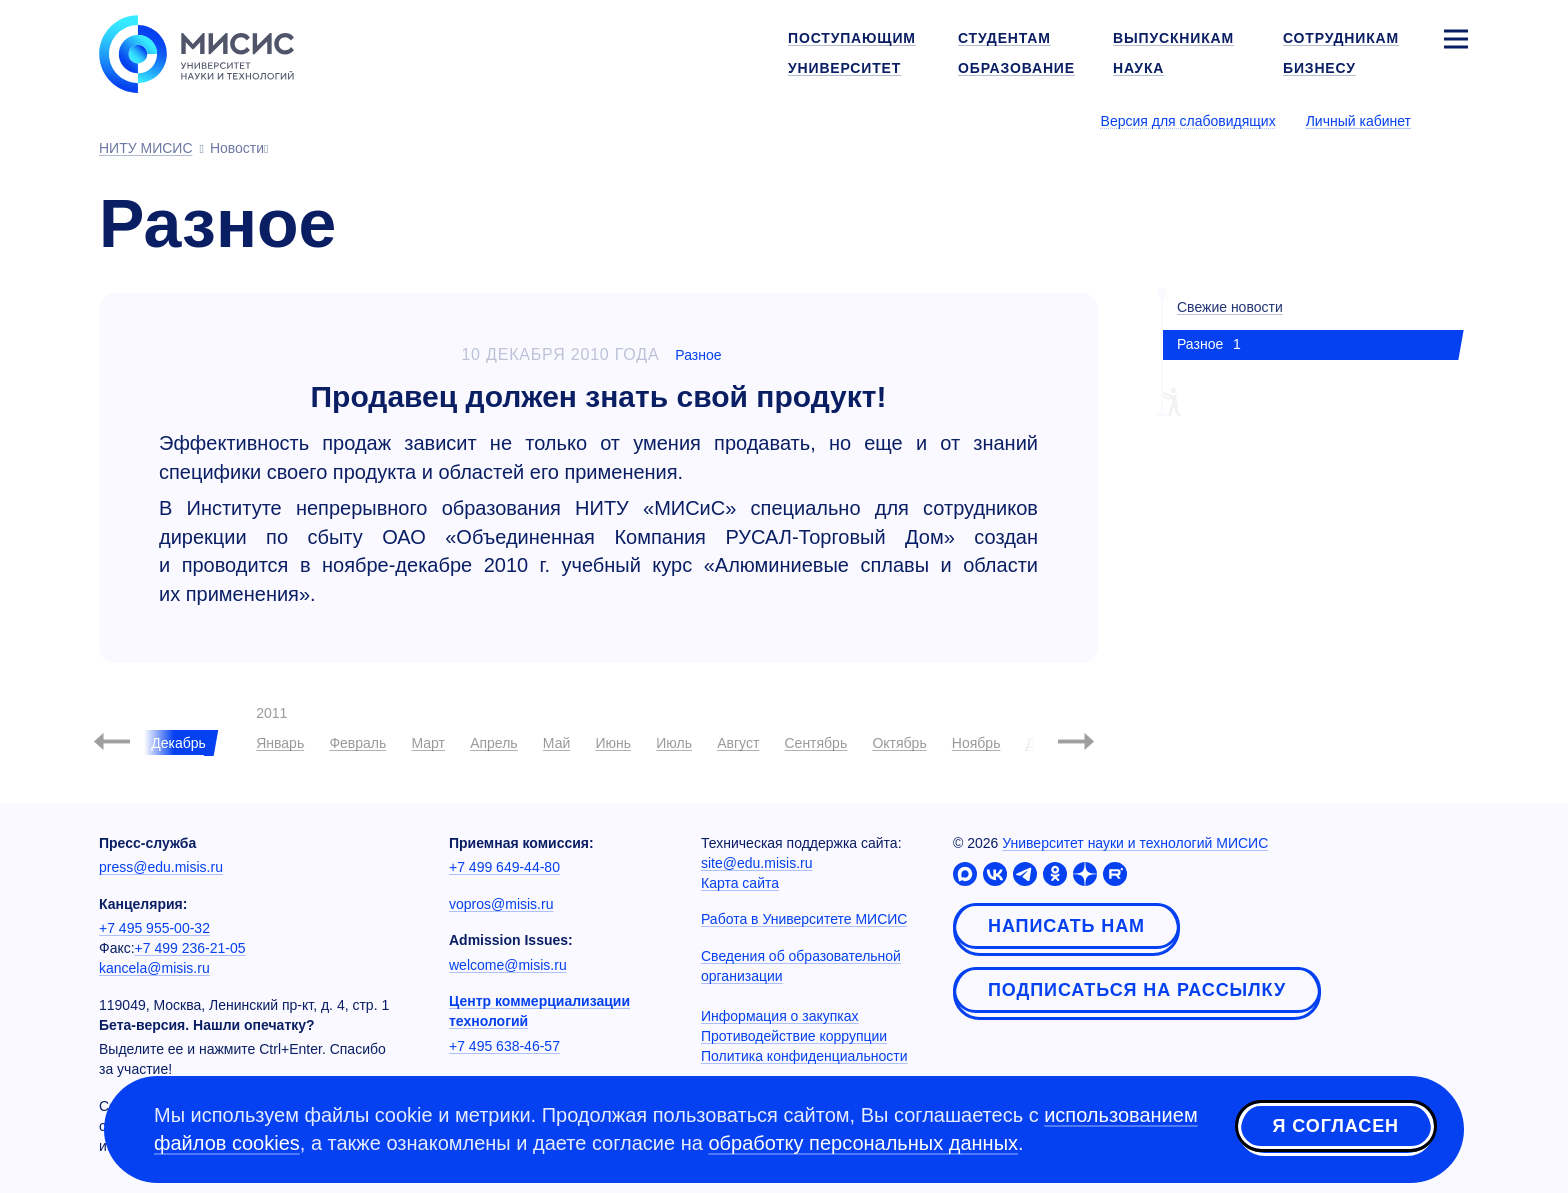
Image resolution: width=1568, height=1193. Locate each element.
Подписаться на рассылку (1137, 990)
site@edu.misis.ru (756, 863)
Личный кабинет (1358, 121)
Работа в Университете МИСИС (804, 919)
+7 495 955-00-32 (154, 928)
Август (738, 743)
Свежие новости (1230, 307)
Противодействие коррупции (794, 1036)
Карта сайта (740, 883)
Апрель (494, 743)
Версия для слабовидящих (1188, 121)
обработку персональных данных (863, 1143)
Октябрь (899, 743)
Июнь (613, 743)
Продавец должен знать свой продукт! (599, 396)
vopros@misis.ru (501, 904)
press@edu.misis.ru (161, 867)
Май (556, 743)
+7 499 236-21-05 (190, 948)
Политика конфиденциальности (804, 1056)
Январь (280, 743)
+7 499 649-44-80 (504, 867)
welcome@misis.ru (508, 965)
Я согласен (1336, 1126)
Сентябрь (815, 743)
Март (428, 743)
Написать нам (1066, 926)
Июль (674, 743)
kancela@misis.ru (154, 968)
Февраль (357, 743)
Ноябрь (976, 743)
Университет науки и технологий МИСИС (1135, 843)
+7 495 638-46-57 (504, 1046)
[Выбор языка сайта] (1455, 120)
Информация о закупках (780, 1016)
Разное (698, 355)
